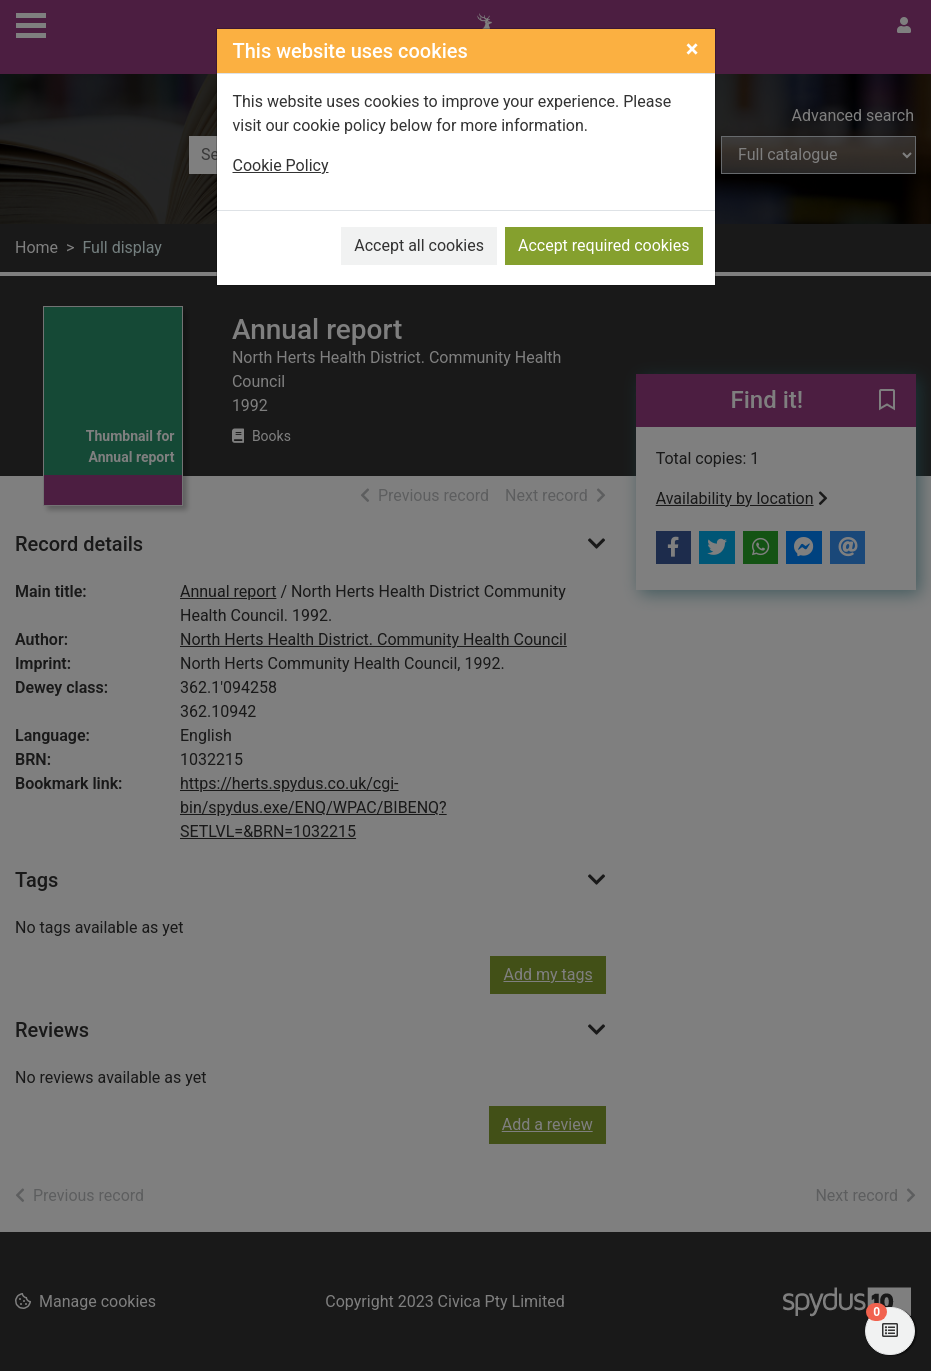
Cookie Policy (281, 165)
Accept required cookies (604, 245)
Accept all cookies (419, 245)
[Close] (692, 49)
